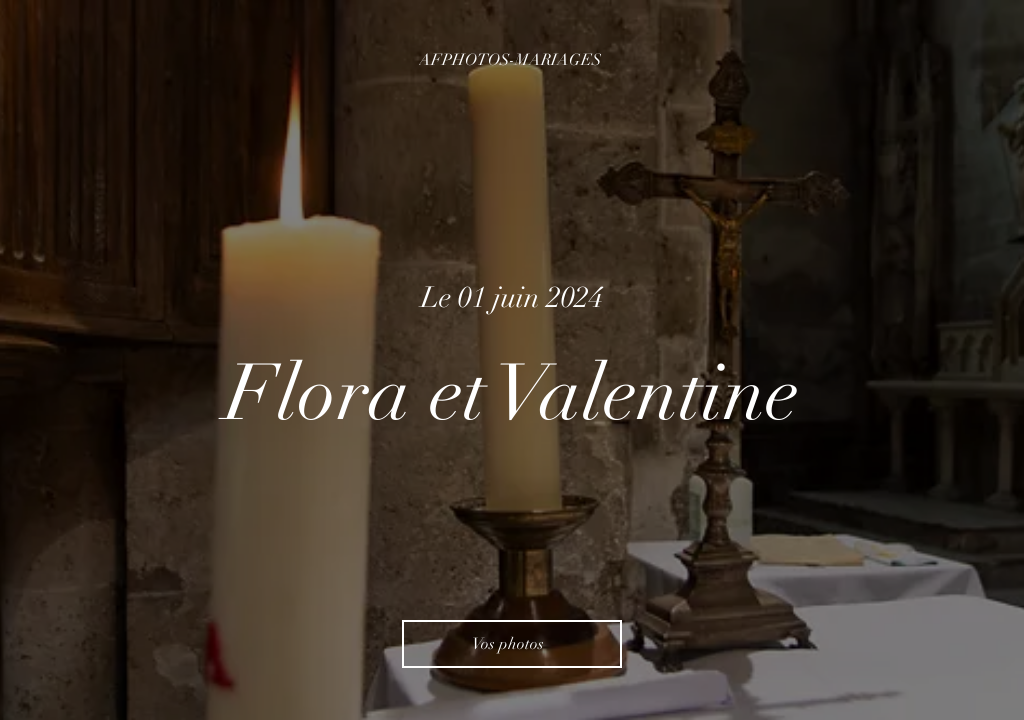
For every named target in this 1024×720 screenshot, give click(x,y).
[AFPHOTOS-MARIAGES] (512, 60)
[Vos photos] (512, 644)
